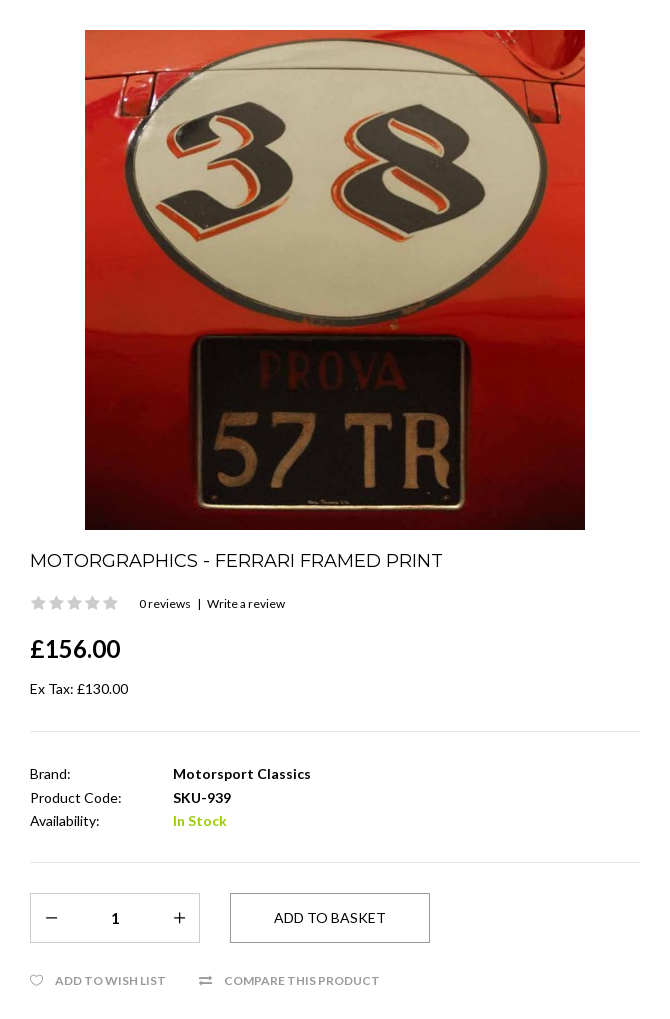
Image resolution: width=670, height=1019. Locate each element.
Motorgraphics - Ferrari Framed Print (236, 561)
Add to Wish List (110, 980)
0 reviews (165, 603)
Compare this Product (302, 980)
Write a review (246, 603)
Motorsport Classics (242, 773)
